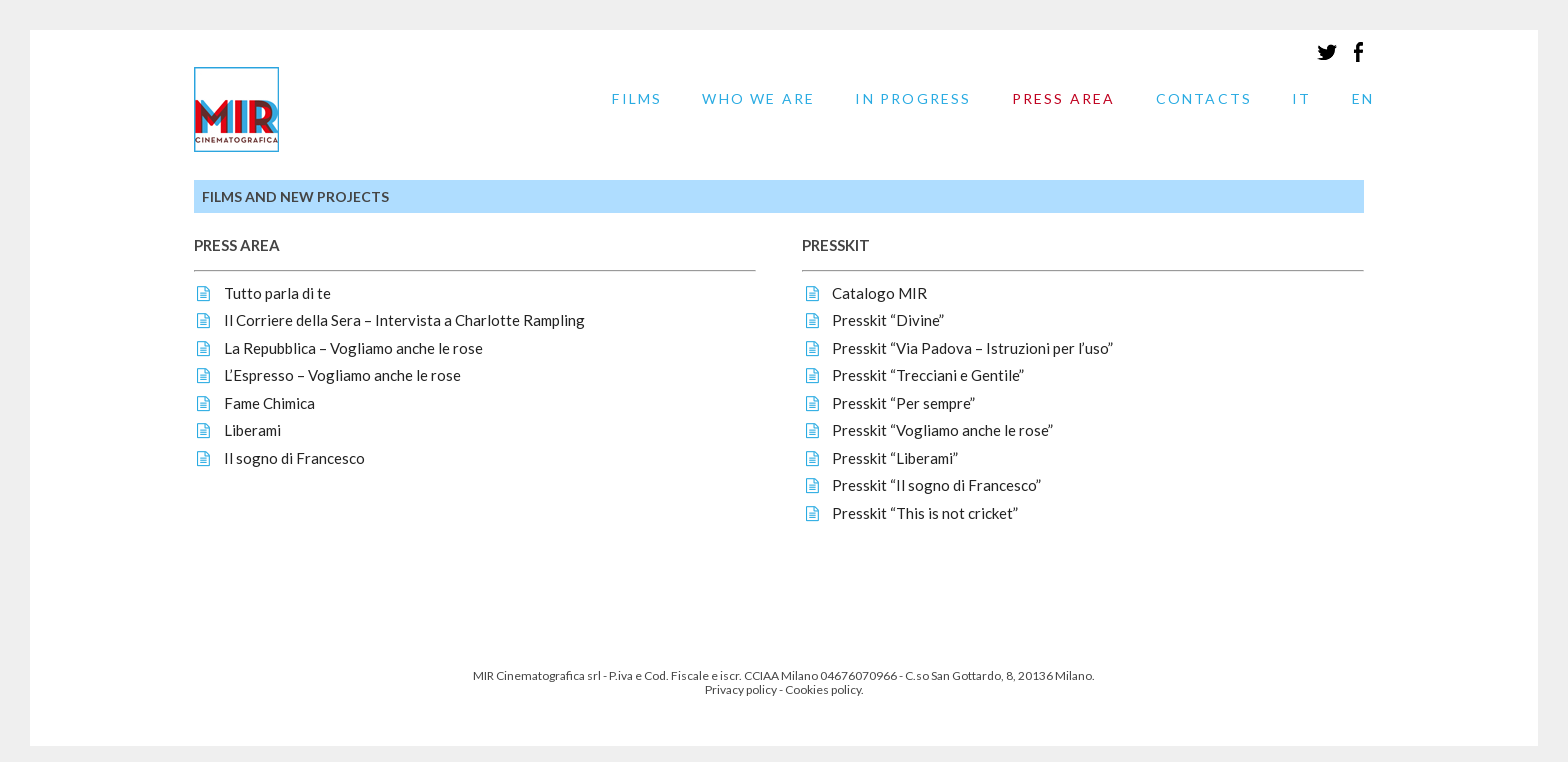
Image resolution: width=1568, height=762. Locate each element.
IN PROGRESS (913, 99)
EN (1363, 99)
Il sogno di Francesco (294, 458)
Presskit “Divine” (888, 320)
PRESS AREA (1064, 99)
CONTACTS (1204, 99)
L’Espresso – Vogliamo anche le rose (342, 375)
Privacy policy (741, 689)
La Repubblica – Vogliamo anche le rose (353, 348)
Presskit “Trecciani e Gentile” (928, 375)
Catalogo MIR (879, 293)
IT (1301, 99)
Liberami (252, 430)
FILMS (637, 99)
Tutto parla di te (277, 293)
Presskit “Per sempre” (903, 403)
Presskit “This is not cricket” (925, 513)
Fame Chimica (269, 403)
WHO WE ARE (758, 99)
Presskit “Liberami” (895, 458)
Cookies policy (823, 689)
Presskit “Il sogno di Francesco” (936, 485)
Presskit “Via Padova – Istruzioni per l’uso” (972, 348)
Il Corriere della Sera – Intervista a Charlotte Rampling (404, 320)
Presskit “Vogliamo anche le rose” (942, 430)
